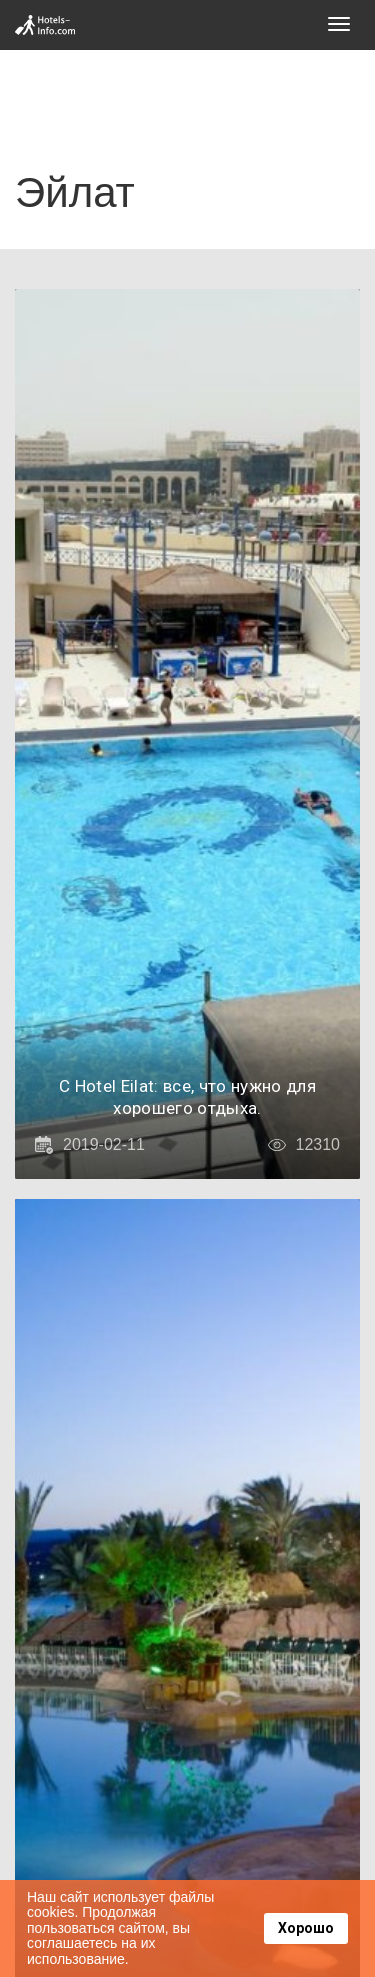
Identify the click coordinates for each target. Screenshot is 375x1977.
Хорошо (306, 1928)
